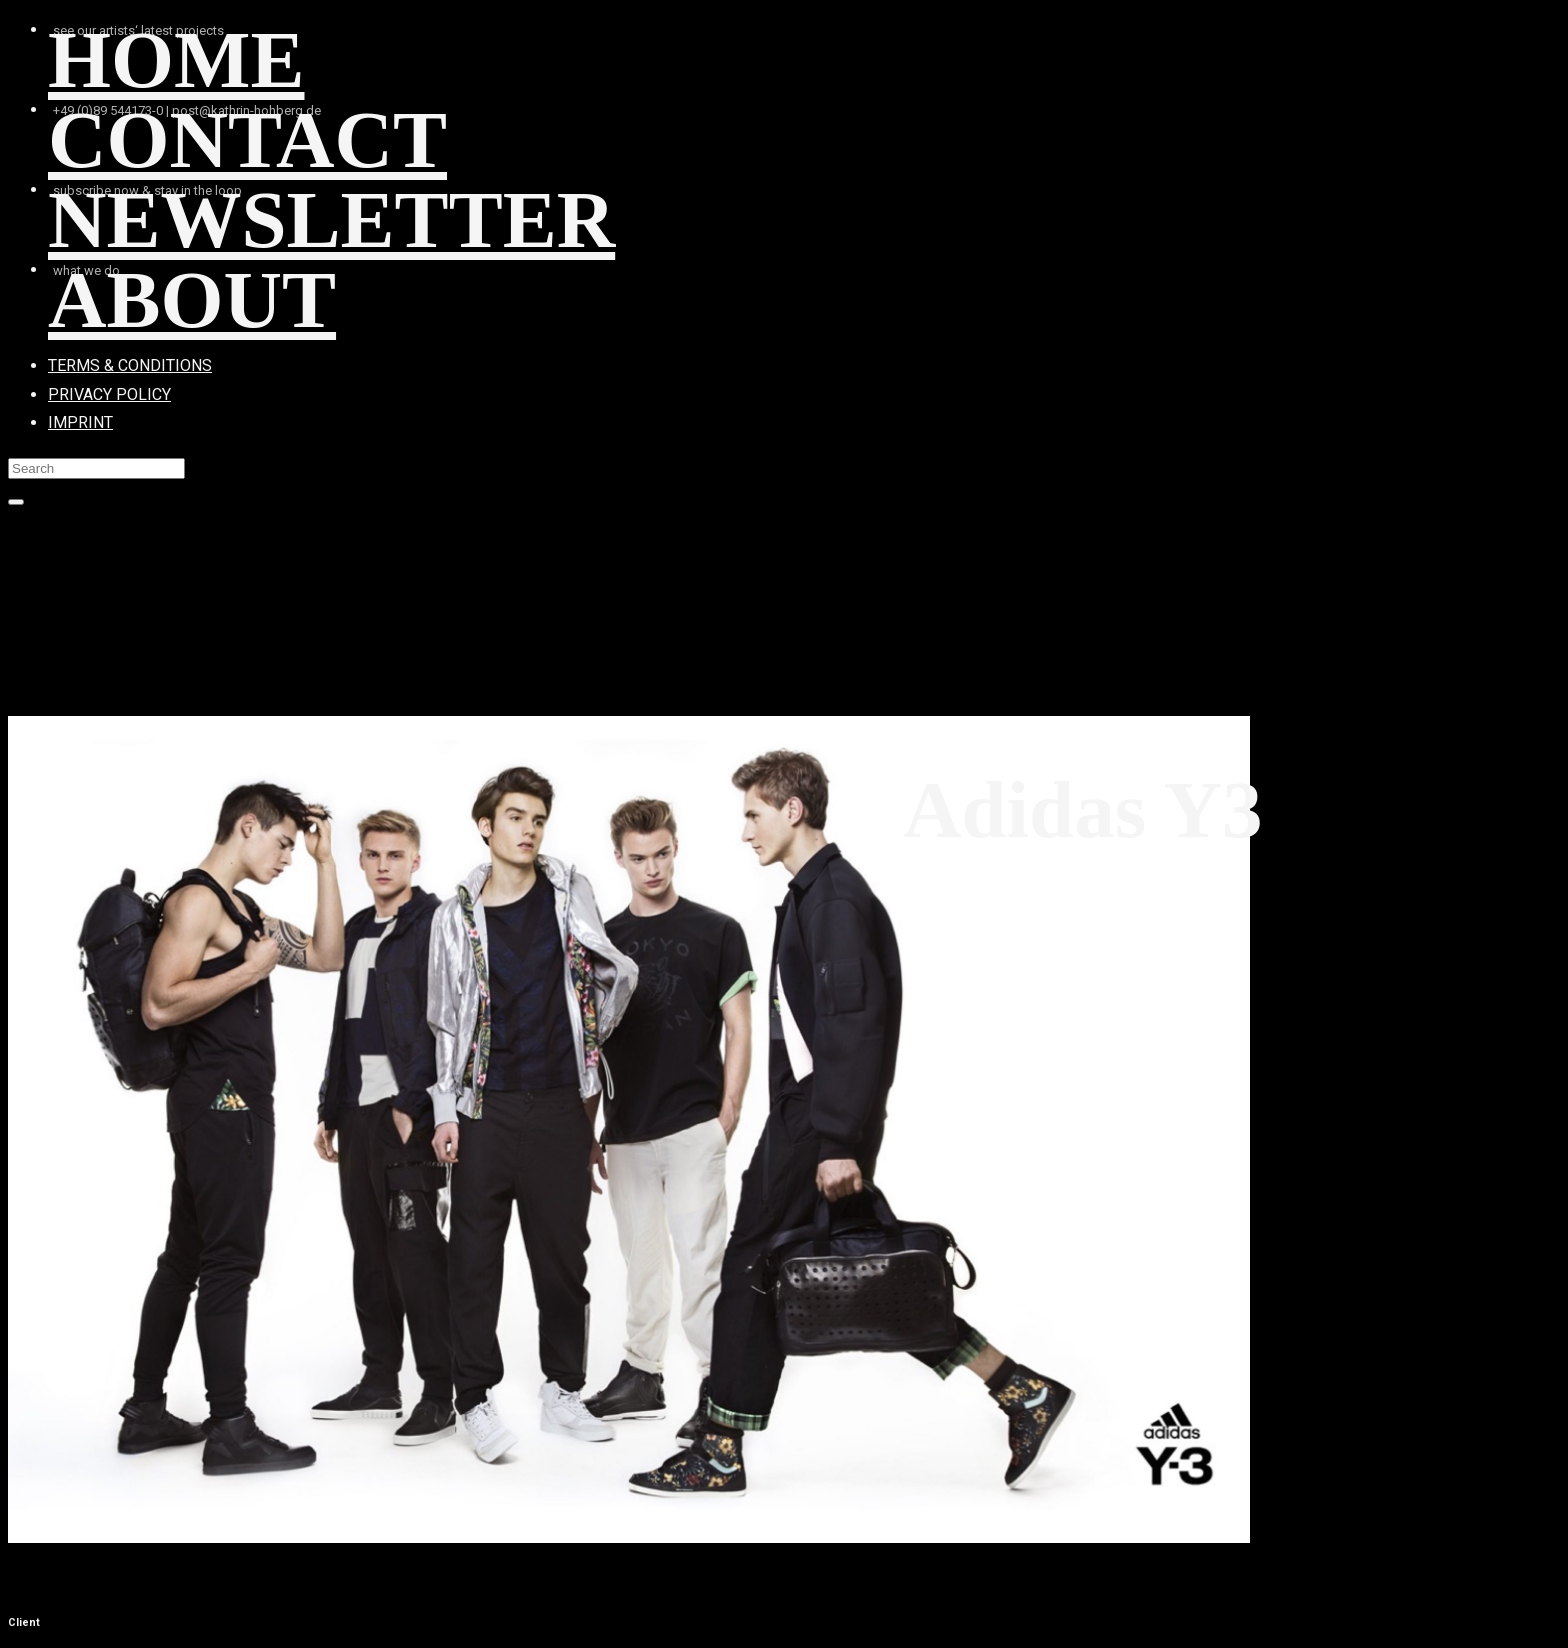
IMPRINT (80, 422)
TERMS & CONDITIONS (130, 365)
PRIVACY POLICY (109, 394)
